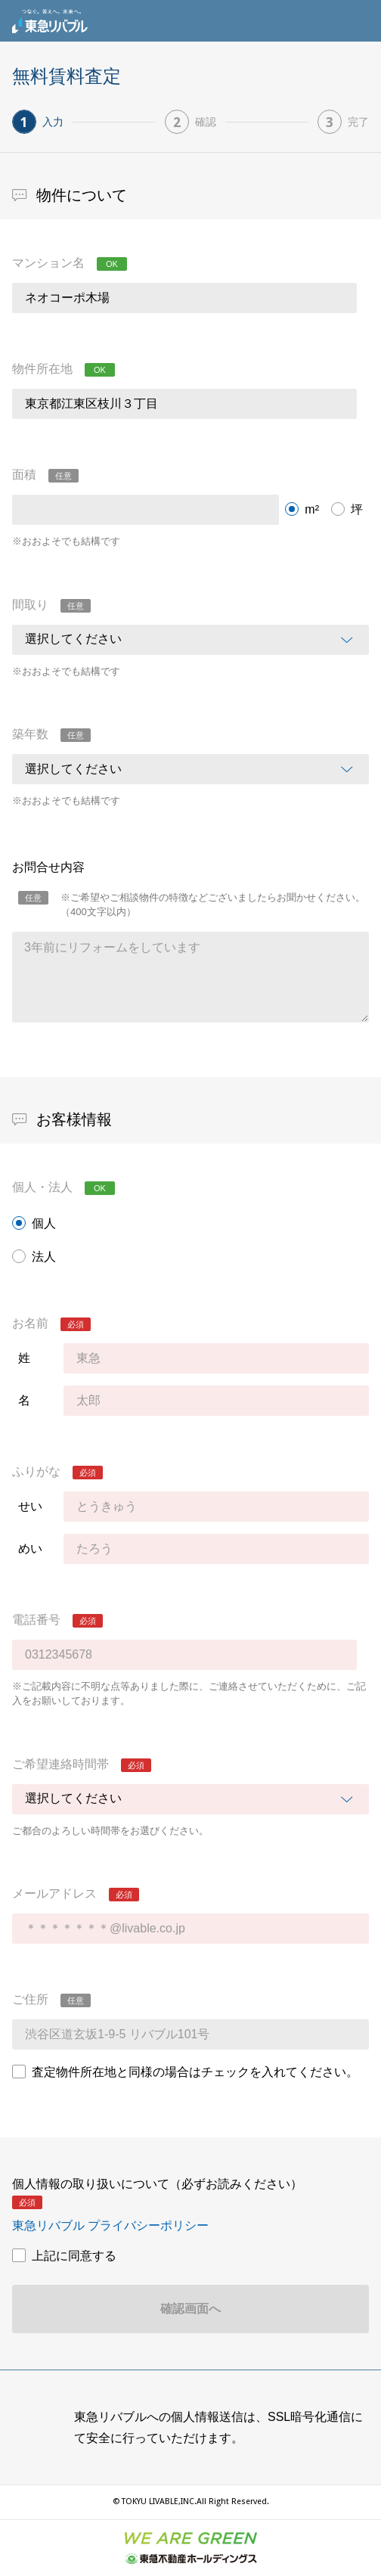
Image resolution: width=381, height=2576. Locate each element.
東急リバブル (50, 21)
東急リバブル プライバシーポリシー (110, 2225)
